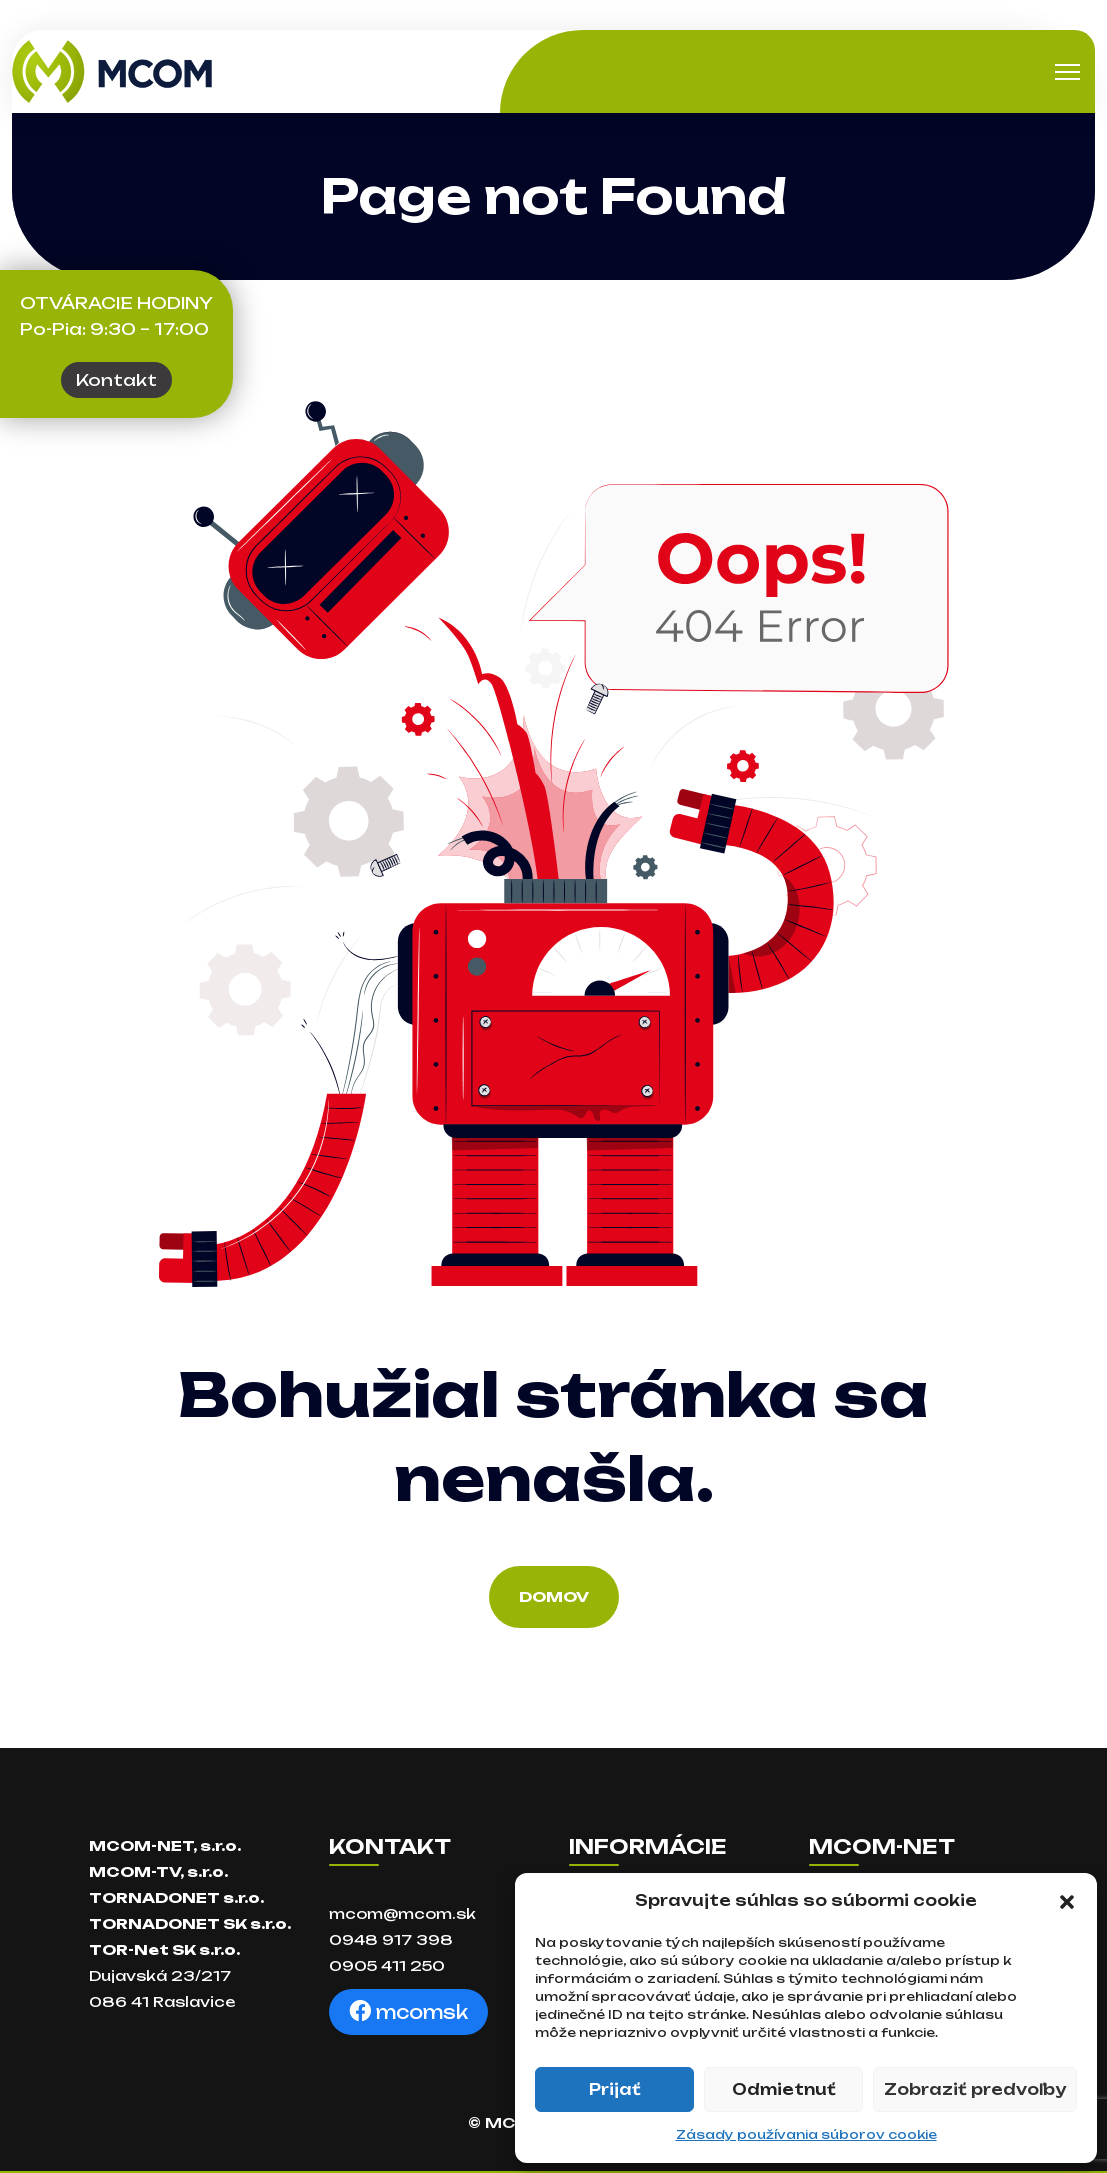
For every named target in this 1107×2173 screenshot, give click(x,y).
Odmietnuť (784, 2089)
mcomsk (408, 2011)
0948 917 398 (391, 1939)
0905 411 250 (387, 1965)
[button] (1067, 1901)
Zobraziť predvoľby (975, 2089)
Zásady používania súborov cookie (806, 2134)
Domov (554, 1596)
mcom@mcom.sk (402, 1913)
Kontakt (116, 380)
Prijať (615, 2089)
